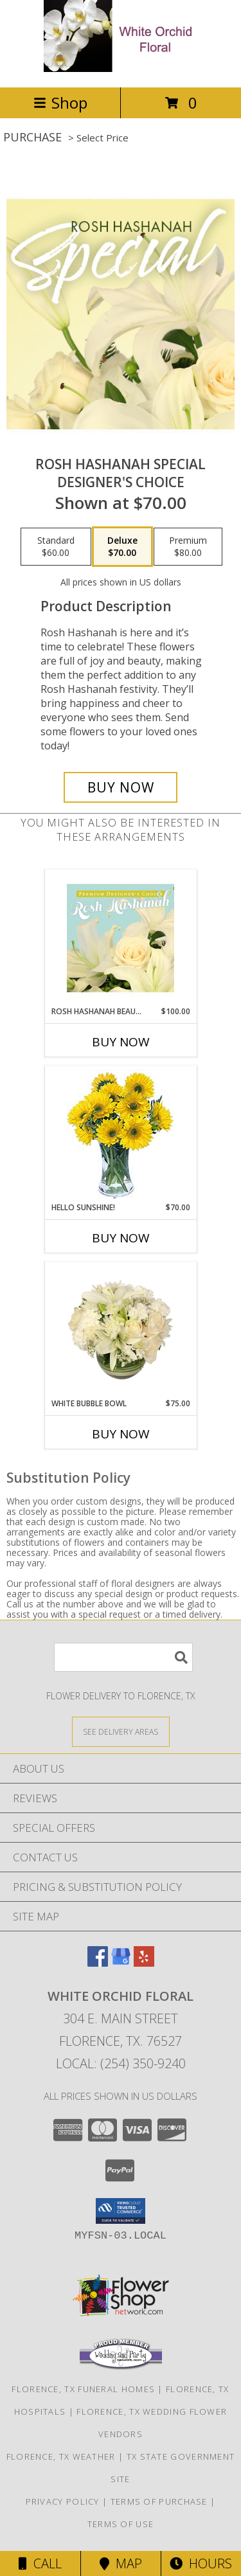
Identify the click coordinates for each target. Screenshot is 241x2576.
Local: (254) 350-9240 (121, 2063)
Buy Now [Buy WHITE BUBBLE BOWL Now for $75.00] (121, 1434)
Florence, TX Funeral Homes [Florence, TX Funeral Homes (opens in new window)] (83, 2389)
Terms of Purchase (159, 2501)
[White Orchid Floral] (121, 68)
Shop (60, 102)
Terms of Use (120, 2524)
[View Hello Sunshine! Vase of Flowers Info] (120, 1134)
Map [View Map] (121, 2563)
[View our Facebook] (97, 1962)
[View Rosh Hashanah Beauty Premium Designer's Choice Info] (120, 938)
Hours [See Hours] (201, 2563)
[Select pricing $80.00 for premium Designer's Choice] (188, 547)
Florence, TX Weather (61, 2456)
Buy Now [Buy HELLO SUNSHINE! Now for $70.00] (121, 1238)
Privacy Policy (63, 2501)
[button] (120, 2211)
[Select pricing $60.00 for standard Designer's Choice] (56, 547)
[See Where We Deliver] (121, 1731)
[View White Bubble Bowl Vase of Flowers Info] (120, 1330)
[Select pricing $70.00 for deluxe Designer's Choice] (122, 547)
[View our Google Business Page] (121, 1962)
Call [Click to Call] (40, 2563)
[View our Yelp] (144, 1962)
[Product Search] (123, 1657)
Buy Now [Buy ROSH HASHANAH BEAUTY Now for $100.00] (121, 1041)
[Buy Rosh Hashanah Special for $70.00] (121, 787)
